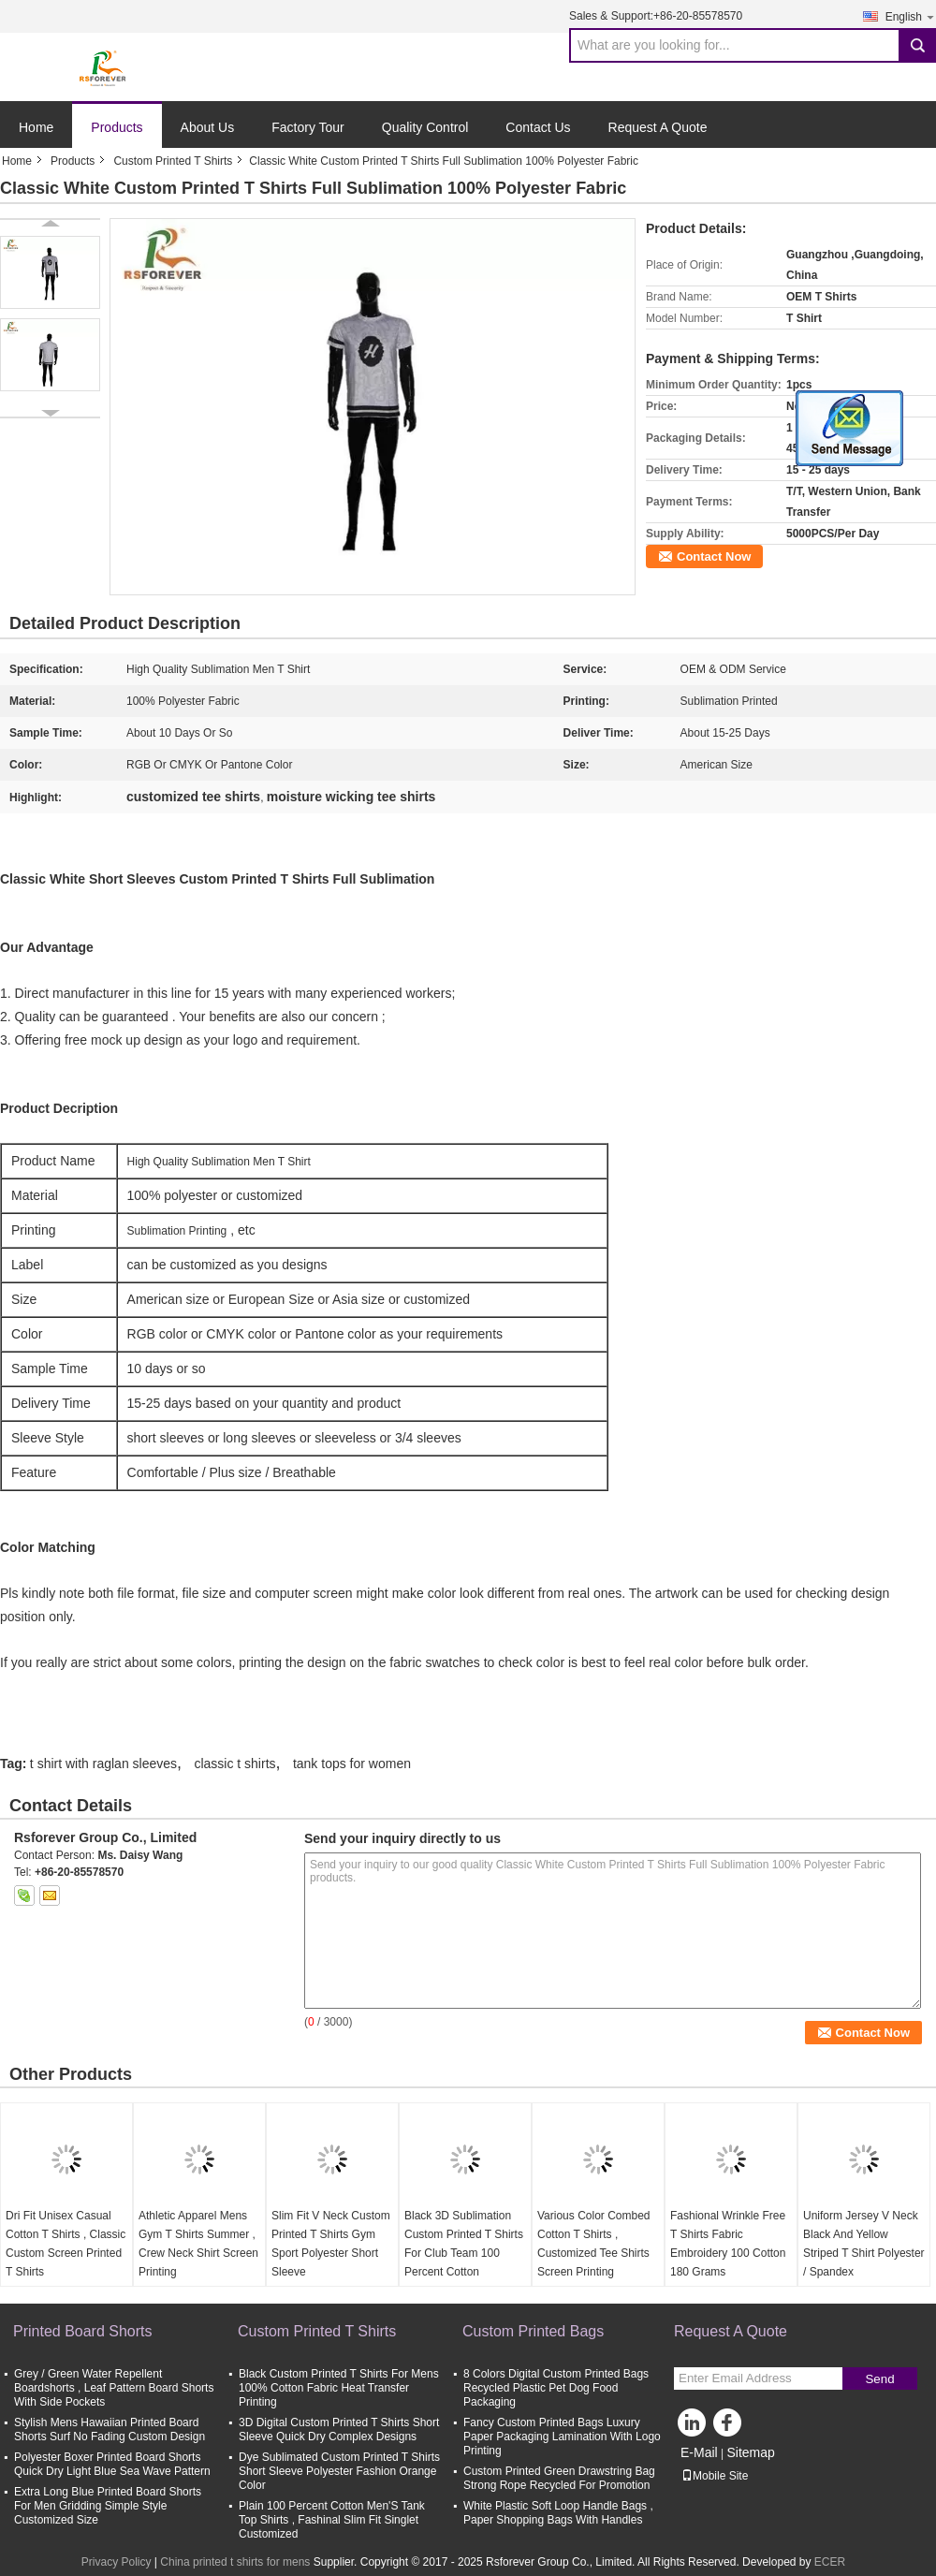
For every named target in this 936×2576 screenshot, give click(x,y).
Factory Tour (307, 127)
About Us (208, 127)
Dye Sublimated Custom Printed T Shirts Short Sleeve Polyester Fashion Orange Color (339, 2471)
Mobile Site (714, 2475)
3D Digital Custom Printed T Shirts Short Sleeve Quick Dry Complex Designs (339, 2429)
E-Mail (699, 2452)
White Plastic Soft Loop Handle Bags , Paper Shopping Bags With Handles (558, 2512)
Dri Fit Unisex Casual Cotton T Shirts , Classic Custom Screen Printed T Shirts (65, 2243)
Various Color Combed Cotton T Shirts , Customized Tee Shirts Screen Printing (594, 2243)
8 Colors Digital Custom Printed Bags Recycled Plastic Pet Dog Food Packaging (556, 2387)
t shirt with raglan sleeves (103, 1763)
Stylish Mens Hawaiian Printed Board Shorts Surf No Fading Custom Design (109, 2429)
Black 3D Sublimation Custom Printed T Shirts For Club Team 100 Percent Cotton (463, 2243)
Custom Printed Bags (533, 2331)
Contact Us (537, 127)
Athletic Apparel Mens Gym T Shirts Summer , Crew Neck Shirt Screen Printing (198, 2243)
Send (879, 2379)
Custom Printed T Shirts (172, 161)
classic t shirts (234, 1763)
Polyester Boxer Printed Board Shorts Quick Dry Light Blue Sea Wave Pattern (112, 2464)
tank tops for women (352, 1763)
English (910, 16)
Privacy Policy (116, 2562)
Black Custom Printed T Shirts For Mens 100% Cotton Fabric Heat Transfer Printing (339, 2387)
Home (36, 127)
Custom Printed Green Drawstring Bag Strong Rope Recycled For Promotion (559, 2478)
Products (116, 127)
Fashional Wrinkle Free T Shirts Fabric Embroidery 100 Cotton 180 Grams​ (727, 2243)
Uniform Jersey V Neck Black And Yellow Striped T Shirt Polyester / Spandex (864, 2243)
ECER (829, 2562)
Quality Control (425, 127)
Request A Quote (658, 127)
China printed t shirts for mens (235, 2562)
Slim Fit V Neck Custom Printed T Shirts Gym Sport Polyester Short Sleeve (330, 2243)
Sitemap (750, 2452)
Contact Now (714, 556)
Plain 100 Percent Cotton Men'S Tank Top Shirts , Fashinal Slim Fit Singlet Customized (332, 2519)
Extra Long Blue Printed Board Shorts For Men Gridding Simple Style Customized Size (107, 2505)
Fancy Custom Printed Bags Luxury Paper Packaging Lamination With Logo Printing (562, 2436)
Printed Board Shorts (83, 2331)
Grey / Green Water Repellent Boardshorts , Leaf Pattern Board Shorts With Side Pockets (113, 2387)
